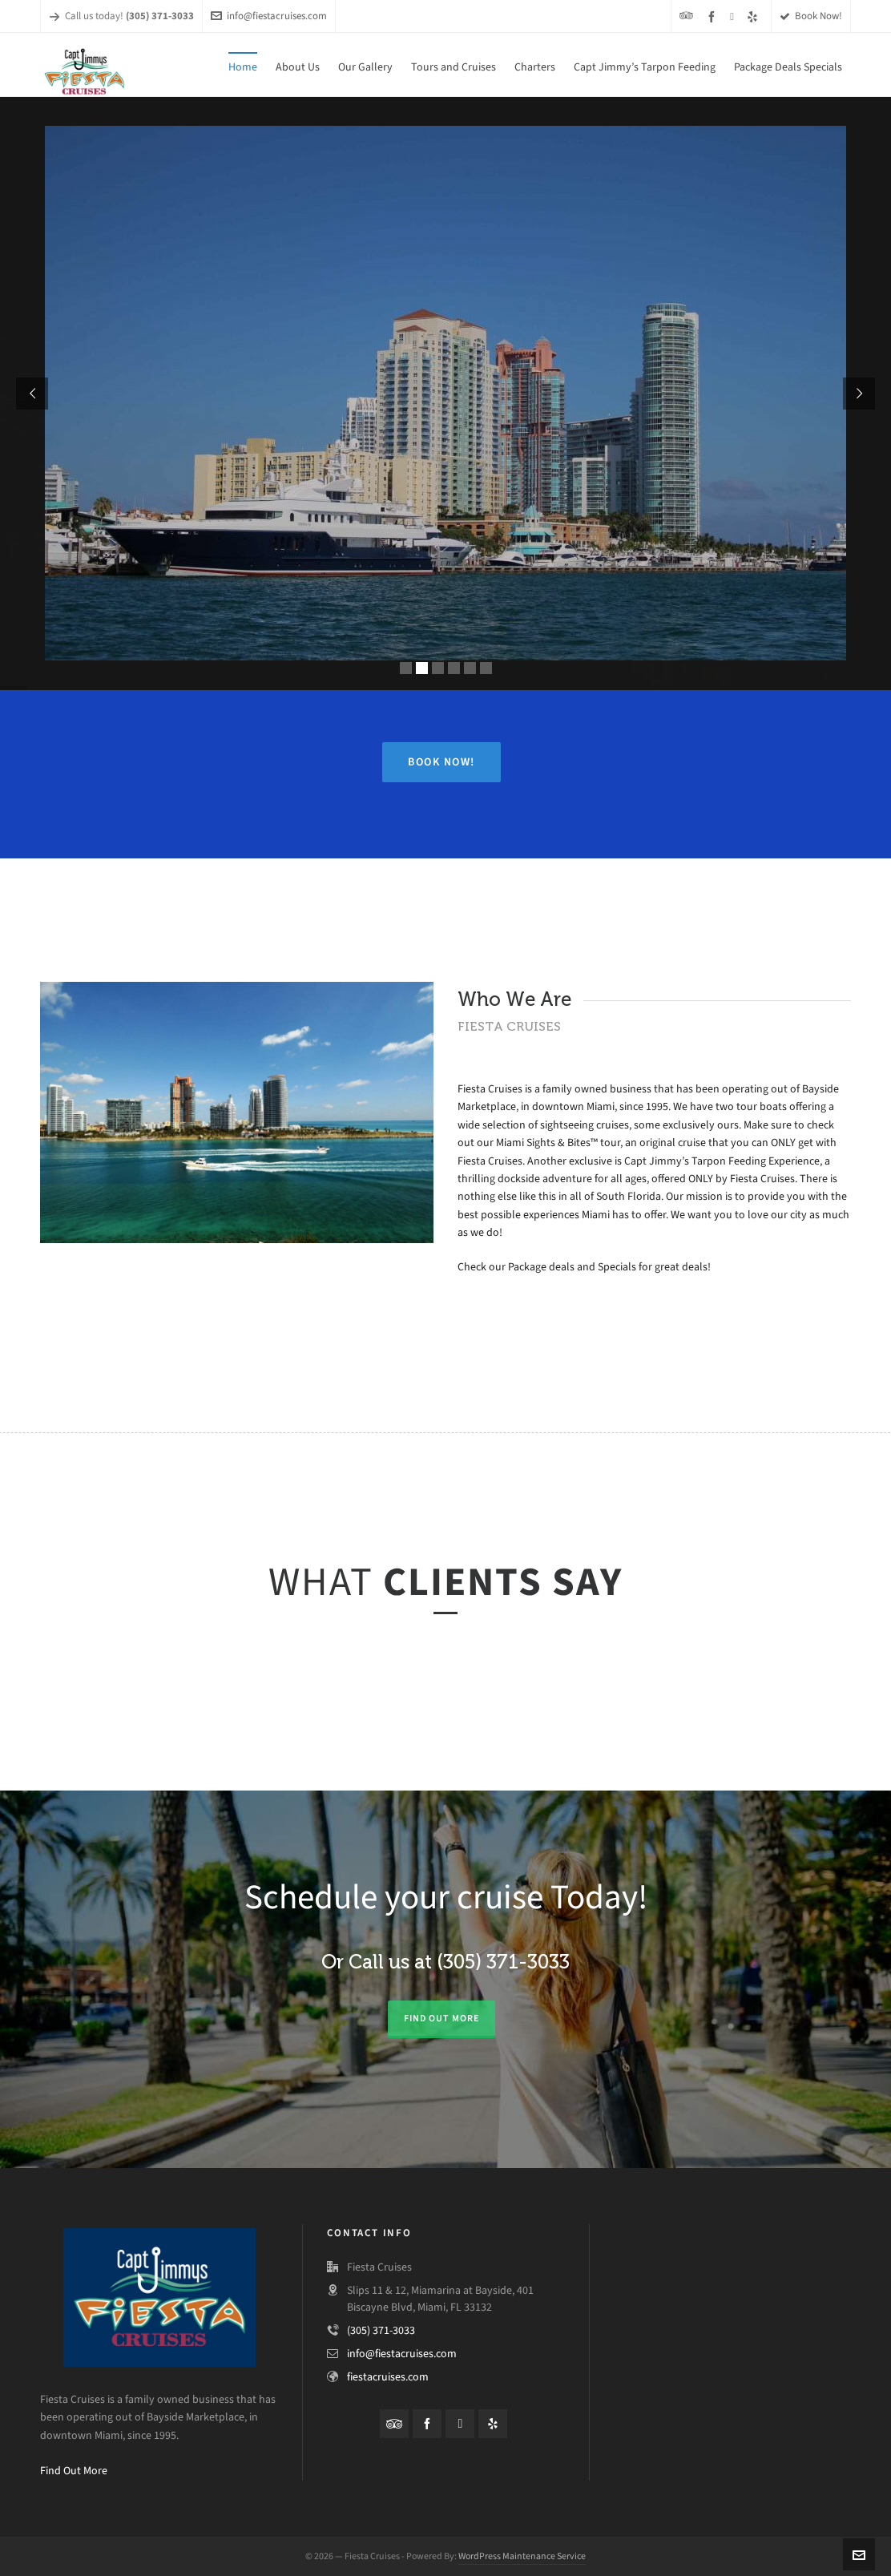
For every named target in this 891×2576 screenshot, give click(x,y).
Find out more (441, 2018)
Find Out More (73, 2470)
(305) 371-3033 (381, 2330)
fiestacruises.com (388, 2376)
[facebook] (714, 16)
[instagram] (734, 16)
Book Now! (811, 15)
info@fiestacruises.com (269, 15)
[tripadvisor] (688, 15)
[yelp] (755, 16)
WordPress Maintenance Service (522, 2556)
